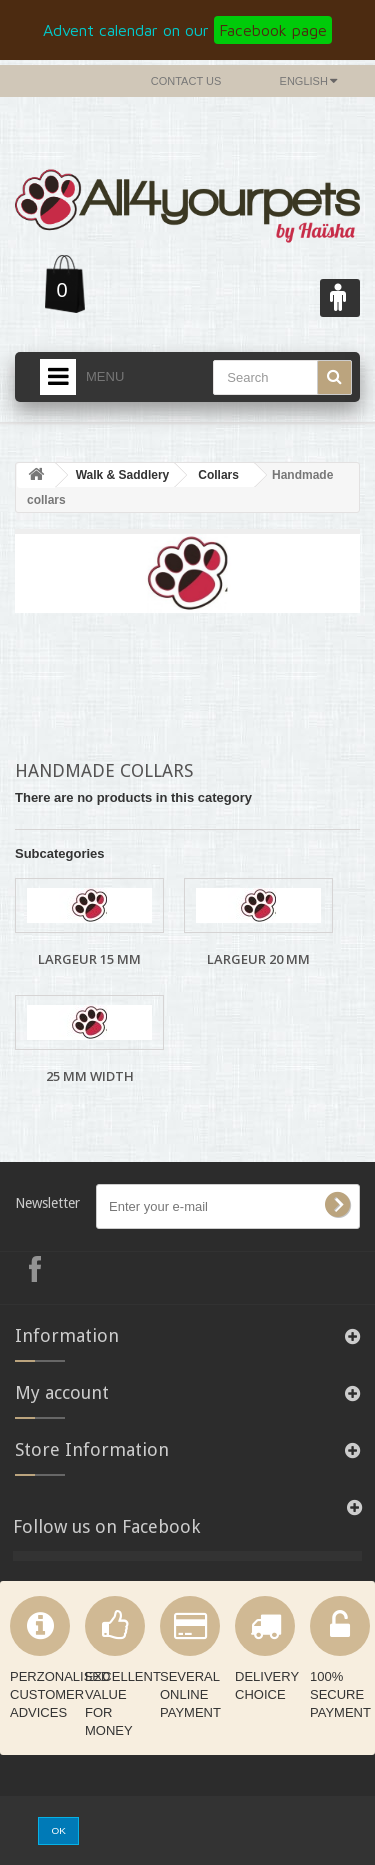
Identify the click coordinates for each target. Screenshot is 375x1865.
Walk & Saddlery (123, 475)
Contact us (186, 81)
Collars (218, 475)
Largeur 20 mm (258, 959)
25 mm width (90, 1076)
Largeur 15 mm (89, 959)
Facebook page (273, 30)
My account (62, 1392)
